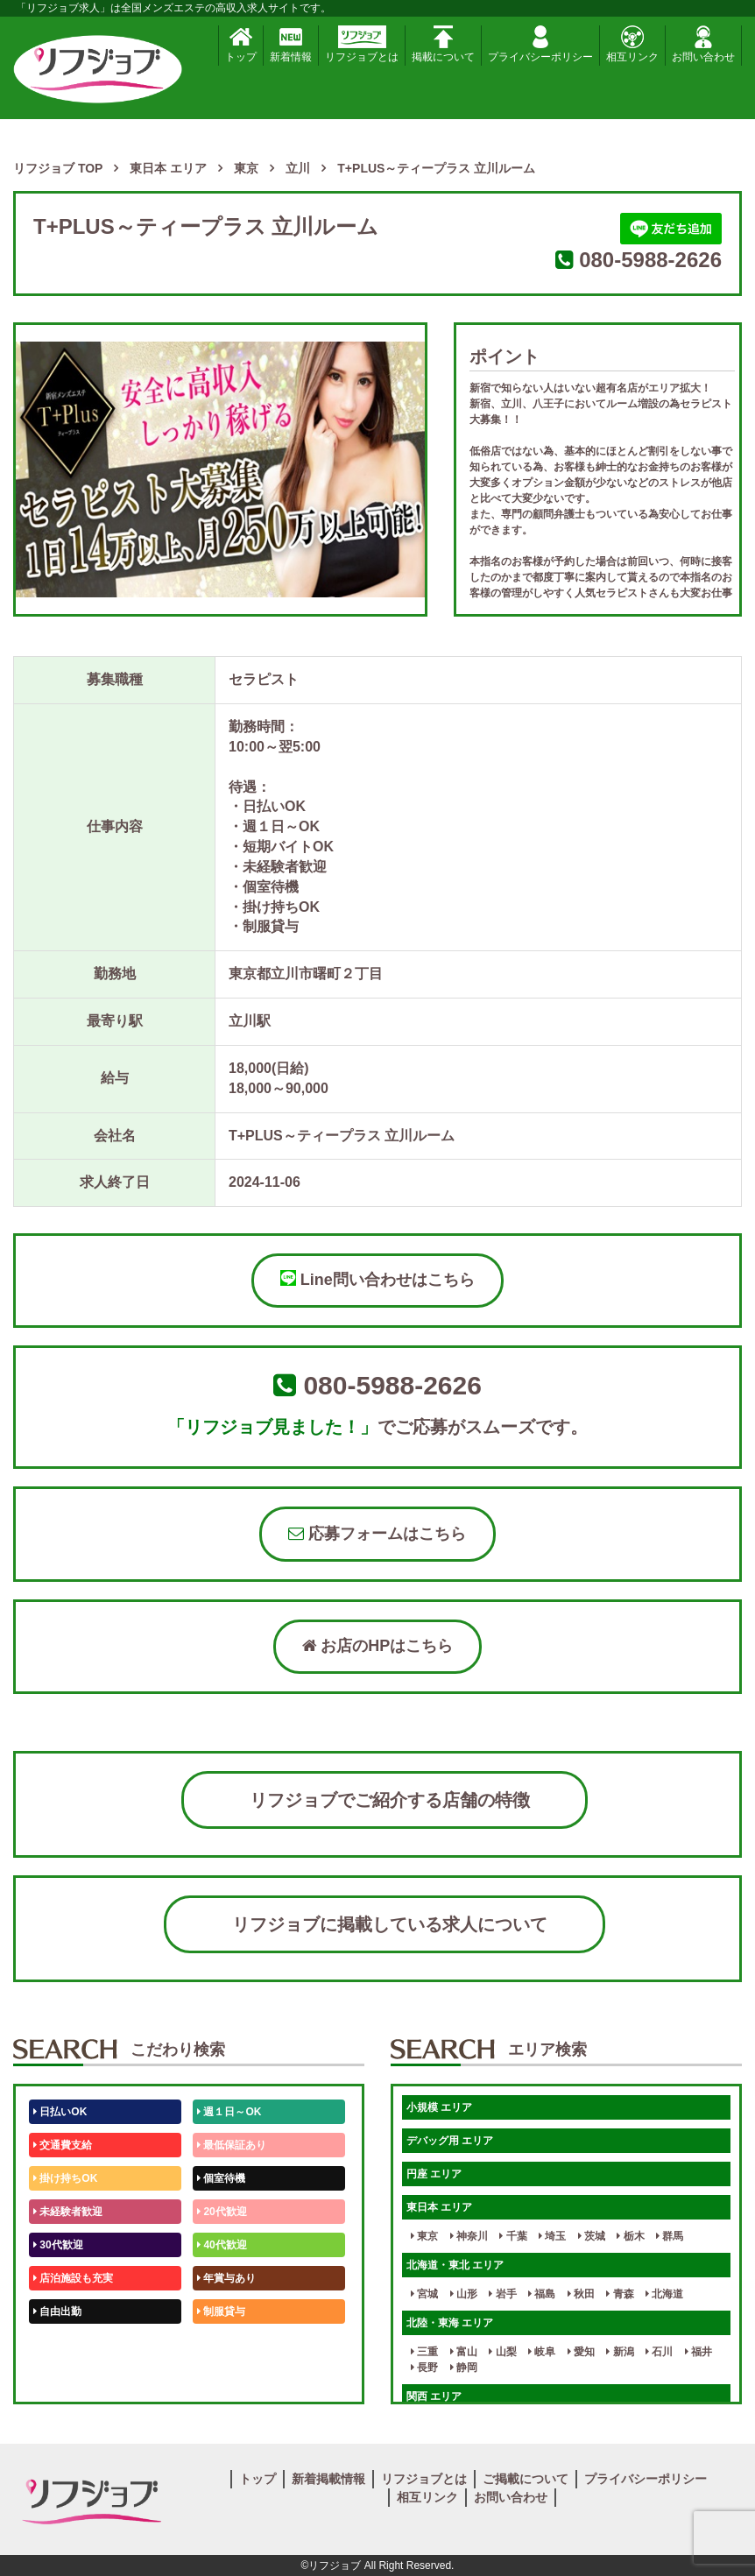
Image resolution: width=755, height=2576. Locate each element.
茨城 (591, 2236)
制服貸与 (221, 2311)
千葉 (512, 2236)
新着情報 (291, 44)
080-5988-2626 (650, 260)
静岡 (463, 2367)
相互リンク (632, 44)
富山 (463, 2352)
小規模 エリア (439, 2107)
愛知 (581, 2352)
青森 (619, 2294)
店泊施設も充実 (73, 2278)
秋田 (581, 2294)
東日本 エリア (439, 2207)
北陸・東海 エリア (449, 2323)
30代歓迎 (58, 2245)
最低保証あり (231, 2145)
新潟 (619, 2352)
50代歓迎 (58, 2345)
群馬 (669, 2236)
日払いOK (60, 2112)
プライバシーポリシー (540, 44)
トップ (241, 44)
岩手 (502, 2294)
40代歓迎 (222, 2245)
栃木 (630, 2236)
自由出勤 (57, 2311)
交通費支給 (62, 2145)
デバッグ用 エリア (449, 2141)
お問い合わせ (703, 44)
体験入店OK (65, 2378)
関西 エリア (434, 2396)
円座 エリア (434, 2174)
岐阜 (541, 2352)
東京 (424, 2236)
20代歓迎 (222, 2211)
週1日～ (219, 2378)
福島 (541, 2294)
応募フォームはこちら (377, 1533)
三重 (424, 2352)
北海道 (664, 2294)
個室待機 (221, 2178)
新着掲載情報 (328, 2479)
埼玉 (552, 2236)
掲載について (443, 44)
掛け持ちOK (65, 2178)
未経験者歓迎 (67, 2211)
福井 (698, 2352)
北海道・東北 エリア (455, 2265)
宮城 (424, 2294)
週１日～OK (229, 2112)
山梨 (502, 2352)
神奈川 (469, 2236)
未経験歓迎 (226, 2345)
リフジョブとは (362, 44)
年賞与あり (226, 2278)
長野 (424, 2367)
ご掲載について (525, 2479)
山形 (463, 2294)
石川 (659, 2352)
